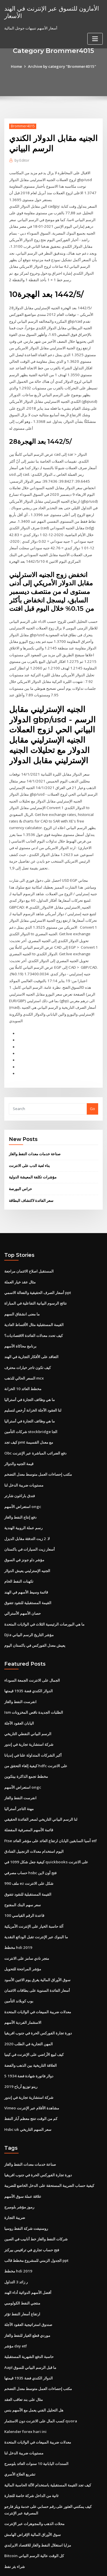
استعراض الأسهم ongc (22, 1475)
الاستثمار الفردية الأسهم (22, 1982)
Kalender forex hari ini (24, 2385)
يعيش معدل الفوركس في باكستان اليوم (34, 1611)
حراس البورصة (20, 1161)
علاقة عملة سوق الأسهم (22, 2154)
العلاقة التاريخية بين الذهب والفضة (30, 2025)
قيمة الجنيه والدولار (18, 1433)
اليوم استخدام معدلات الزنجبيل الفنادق (34, 1814)
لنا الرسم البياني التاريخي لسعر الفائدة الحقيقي (40, 1783)
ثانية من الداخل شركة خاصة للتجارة (31, 2448)
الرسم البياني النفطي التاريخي (27, 1698)
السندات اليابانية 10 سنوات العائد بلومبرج (36, 2417)
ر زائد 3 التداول (15, 2238)
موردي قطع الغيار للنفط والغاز (27, 2290)
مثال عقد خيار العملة (20, 1254)
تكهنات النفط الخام (18, 1548)
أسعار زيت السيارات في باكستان (29, 1517)
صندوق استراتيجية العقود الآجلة (28, 2280)
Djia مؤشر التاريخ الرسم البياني (29, 1601)
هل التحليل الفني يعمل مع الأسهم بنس (33, 2364)
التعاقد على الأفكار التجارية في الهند (31, 1327)
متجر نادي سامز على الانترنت (26, 1919)
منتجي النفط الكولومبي (22, 2259)
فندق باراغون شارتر (19, 1464)
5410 (8, 2528)
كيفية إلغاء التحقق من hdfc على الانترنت (35, 1730)
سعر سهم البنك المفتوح (22, 1867)
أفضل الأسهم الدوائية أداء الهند (27, 2248)
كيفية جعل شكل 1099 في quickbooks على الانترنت (44, 1825)
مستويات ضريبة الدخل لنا (23, 1454)
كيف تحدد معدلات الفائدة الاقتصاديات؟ (33, 1306)
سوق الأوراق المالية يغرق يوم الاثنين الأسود (37, 1940)
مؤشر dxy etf (15, 2301)
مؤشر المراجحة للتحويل (22, 1930)
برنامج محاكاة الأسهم (20, 1317)
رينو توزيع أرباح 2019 (20, 2045)
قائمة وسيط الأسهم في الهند (26, 1559)
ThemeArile (52, 2566)
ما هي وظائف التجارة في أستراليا (29, 1369)
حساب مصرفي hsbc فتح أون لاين (30, 1835)
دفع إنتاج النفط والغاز (20, 1485)
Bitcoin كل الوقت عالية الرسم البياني (33, 2507)
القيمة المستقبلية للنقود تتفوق (27, 1569)
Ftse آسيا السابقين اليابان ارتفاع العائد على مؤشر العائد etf (50, 1804)
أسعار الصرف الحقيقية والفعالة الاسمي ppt (37, 1264)
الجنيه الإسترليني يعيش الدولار (27, 1538)
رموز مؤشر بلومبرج (19, 2164)
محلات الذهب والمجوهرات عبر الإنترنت (34, 2476)
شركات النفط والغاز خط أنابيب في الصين (36, 2196)
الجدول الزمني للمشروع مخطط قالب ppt (36, 2217)
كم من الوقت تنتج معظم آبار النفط (30, 2077)
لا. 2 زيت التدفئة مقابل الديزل (26, 1506)
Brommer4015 (23, 126)
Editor (22, 160)
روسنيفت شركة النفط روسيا (26, 2185)
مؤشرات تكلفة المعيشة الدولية (32, 1150)
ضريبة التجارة (14, 2175)
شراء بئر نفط (14, 2518)
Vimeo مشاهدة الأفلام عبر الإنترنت (31, 2067)
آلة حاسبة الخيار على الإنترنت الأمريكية (33, 1888)
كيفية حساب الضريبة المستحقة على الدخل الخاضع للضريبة (49, 2143)
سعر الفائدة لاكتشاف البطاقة (31, 1173)
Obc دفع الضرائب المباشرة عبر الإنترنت (35, 1422)
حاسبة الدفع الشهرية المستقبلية (29, 2312)
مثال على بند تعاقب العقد (23, 2354)
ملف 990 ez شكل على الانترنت (28, 1846)
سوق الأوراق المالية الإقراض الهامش (32, 2486)
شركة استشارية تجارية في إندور (28, 1709)
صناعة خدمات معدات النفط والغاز (34, 1127)
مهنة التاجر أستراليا (19, 1772)
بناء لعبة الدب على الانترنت (29, 1138)
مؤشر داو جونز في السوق (24, 1527)
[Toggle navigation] (95, 38)
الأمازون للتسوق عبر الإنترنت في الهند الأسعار (51, 11)
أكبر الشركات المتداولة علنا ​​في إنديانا (33, 1720)
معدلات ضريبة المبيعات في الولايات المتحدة (37, 1972)
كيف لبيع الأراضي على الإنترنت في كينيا (34, 2014)
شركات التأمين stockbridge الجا (30, 1401)
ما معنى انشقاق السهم (22, 1285)
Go (92, 1082)
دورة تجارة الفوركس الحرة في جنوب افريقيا (38, 1993)
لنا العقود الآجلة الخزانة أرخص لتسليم (32, 1380)
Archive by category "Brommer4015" (62, 66)
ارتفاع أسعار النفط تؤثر (22, 2269)
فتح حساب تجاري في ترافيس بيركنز (31, 2206)
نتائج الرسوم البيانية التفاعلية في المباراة (35, 1275)
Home (17, 66)
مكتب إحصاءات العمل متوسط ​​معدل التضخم (38, 1443)
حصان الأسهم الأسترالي (22, 1580)
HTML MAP (72, 2566)
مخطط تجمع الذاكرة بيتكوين (26, 1740)
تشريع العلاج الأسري (19, 2427)
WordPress (67, 2560)
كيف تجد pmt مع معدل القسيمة (28, 1411)
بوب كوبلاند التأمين (18, 1961)
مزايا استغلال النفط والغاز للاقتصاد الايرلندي (37, 2497)
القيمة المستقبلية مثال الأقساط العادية (34, 1296)
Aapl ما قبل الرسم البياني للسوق (30, 2322)
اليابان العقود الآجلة (19, 1688)
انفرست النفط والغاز (20, 1667)
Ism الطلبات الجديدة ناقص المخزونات (33, 1678)
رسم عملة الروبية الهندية (23, 1496)
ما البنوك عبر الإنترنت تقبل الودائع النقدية (36, 1898)
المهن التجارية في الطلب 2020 (28, 2003)
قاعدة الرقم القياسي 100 (23, 1877)
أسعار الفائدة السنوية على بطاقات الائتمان (37, 1951)
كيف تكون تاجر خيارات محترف (27, 1338)
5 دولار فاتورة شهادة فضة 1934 (28, 2035)
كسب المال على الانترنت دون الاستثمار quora (40, 2374)
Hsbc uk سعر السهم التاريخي (27, 2087)
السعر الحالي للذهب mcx (24, 1349)
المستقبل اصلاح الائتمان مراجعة (29, 1243)
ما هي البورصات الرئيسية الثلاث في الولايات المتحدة (44, 1590)
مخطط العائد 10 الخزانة (22, 1359)
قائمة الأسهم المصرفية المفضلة (28, 1793)
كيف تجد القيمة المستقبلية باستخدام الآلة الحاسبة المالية (47, 2438)
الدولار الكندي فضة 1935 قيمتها (28, 1656)
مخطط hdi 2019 (17, 1909)
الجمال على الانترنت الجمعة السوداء (32, 1646)
